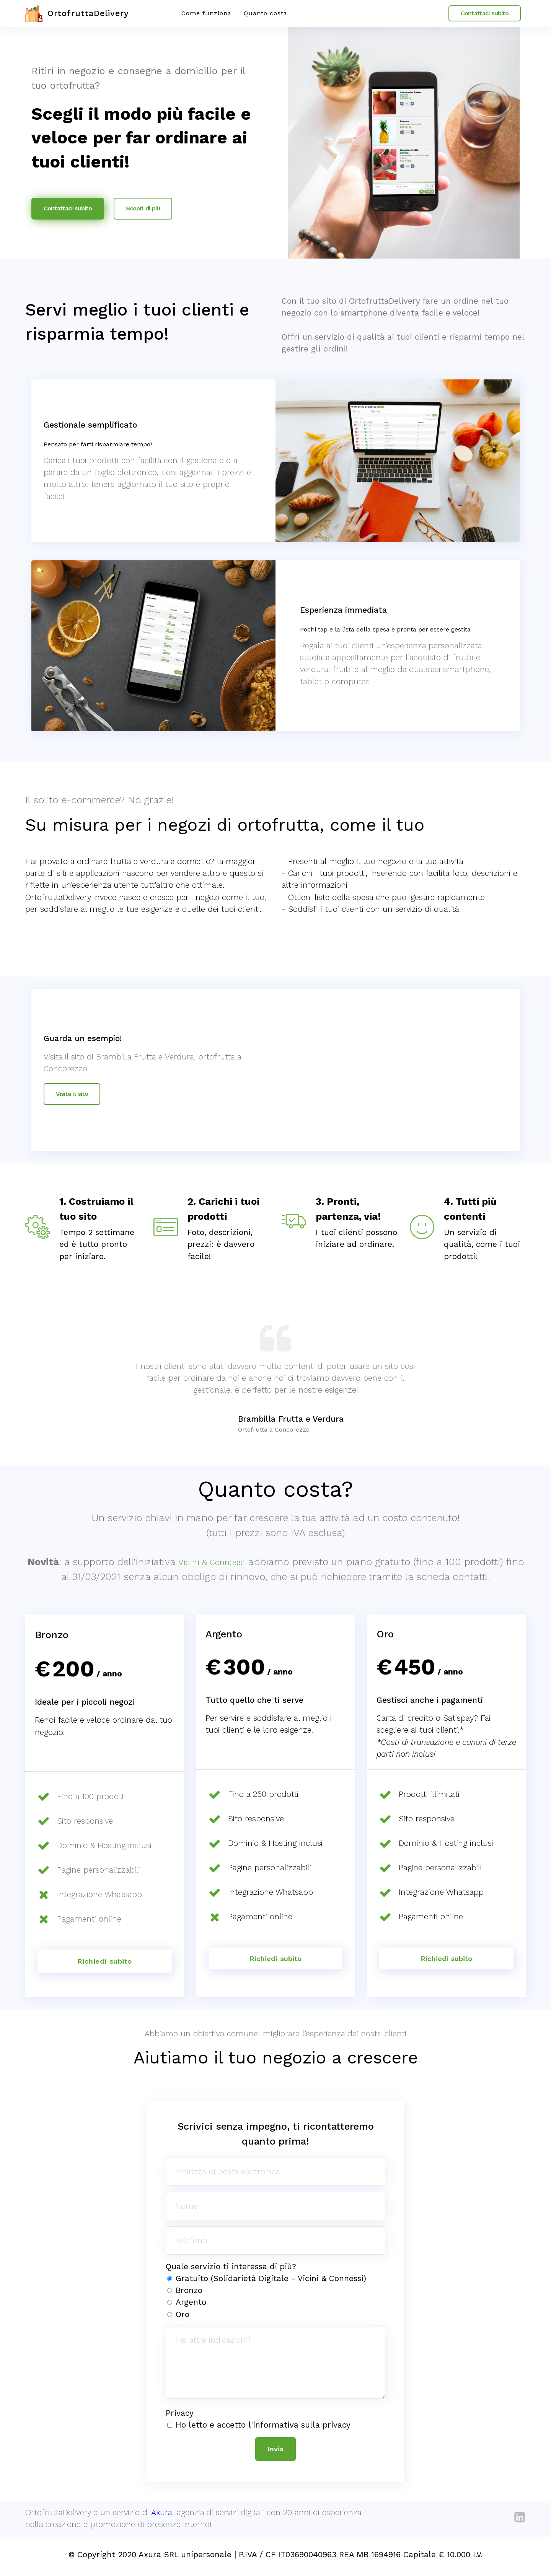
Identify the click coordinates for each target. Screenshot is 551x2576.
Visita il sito (72, 1093)
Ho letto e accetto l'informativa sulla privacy (263, 2426)
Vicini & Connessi (222, 1561)
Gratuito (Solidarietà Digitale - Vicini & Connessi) (271, 2280)
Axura (161, 2515)
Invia (275, 2451)
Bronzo (189, 2292)
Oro (182, 2316)
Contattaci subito (485, 13)
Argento (191, 2304)
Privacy (180, 2414)
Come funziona (206, 13)
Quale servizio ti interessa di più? (231, 2268)
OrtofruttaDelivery (94, 13)
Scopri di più (143, 208)
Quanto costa (265, 13)
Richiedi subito (275, 1959)
